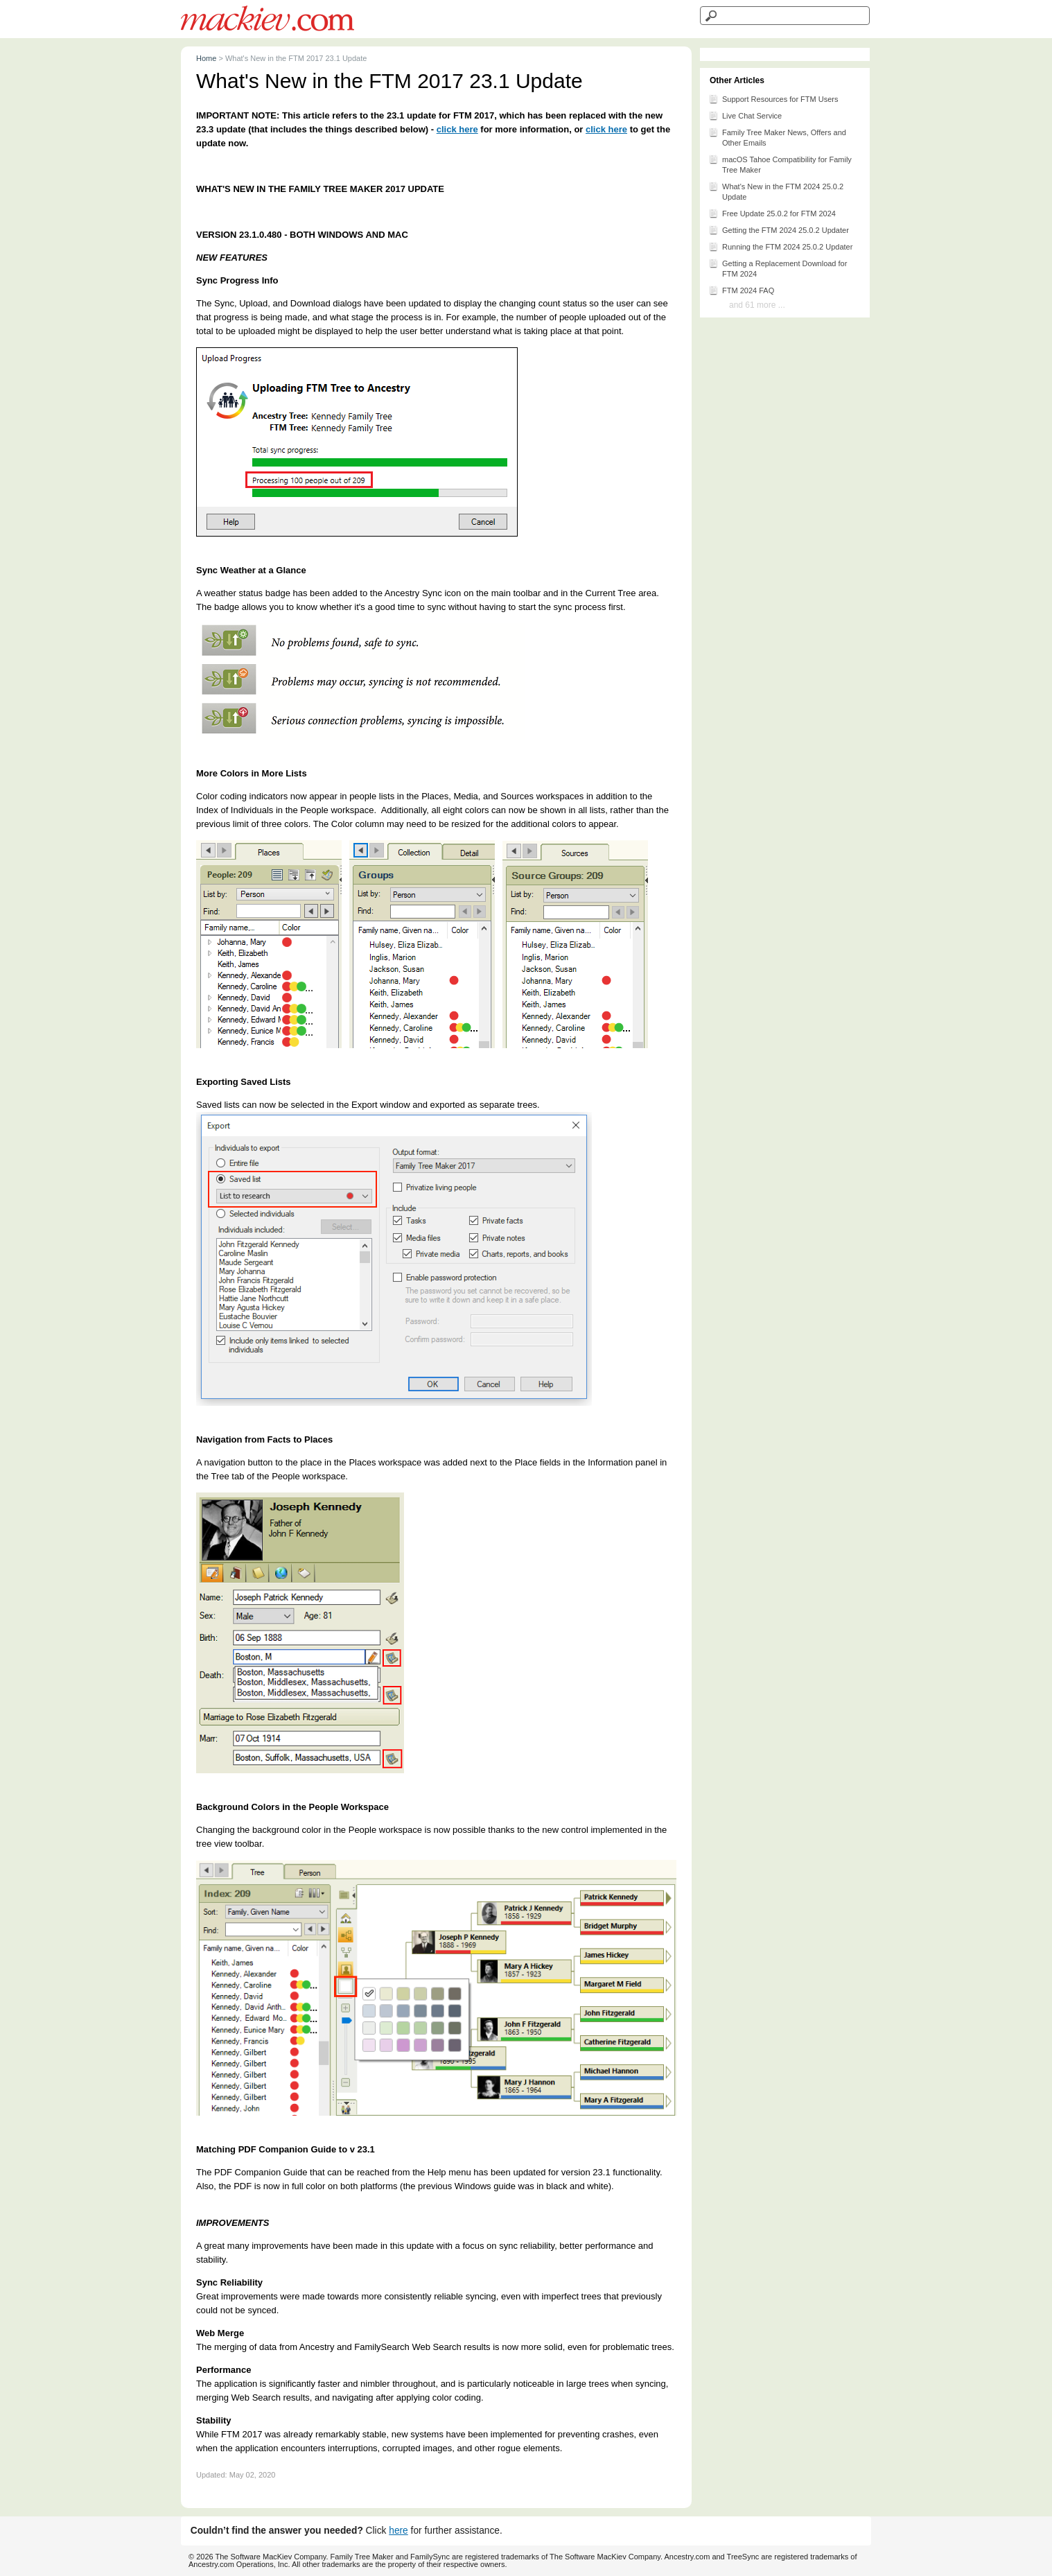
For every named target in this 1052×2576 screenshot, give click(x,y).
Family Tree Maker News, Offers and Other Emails (777, 136)
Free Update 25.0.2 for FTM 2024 (772, 212)
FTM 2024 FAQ (741, 289)
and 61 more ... (757, 305)
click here (457, 129)
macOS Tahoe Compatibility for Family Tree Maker (780, 163)
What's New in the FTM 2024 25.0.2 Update (775, 190)
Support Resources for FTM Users (773, 98)
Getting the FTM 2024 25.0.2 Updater (778, 229)
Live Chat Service (745, 115)
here (398, 2530)
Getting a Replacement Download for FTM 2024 (777, 267)
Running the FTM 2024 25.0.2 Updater (780, 246)
